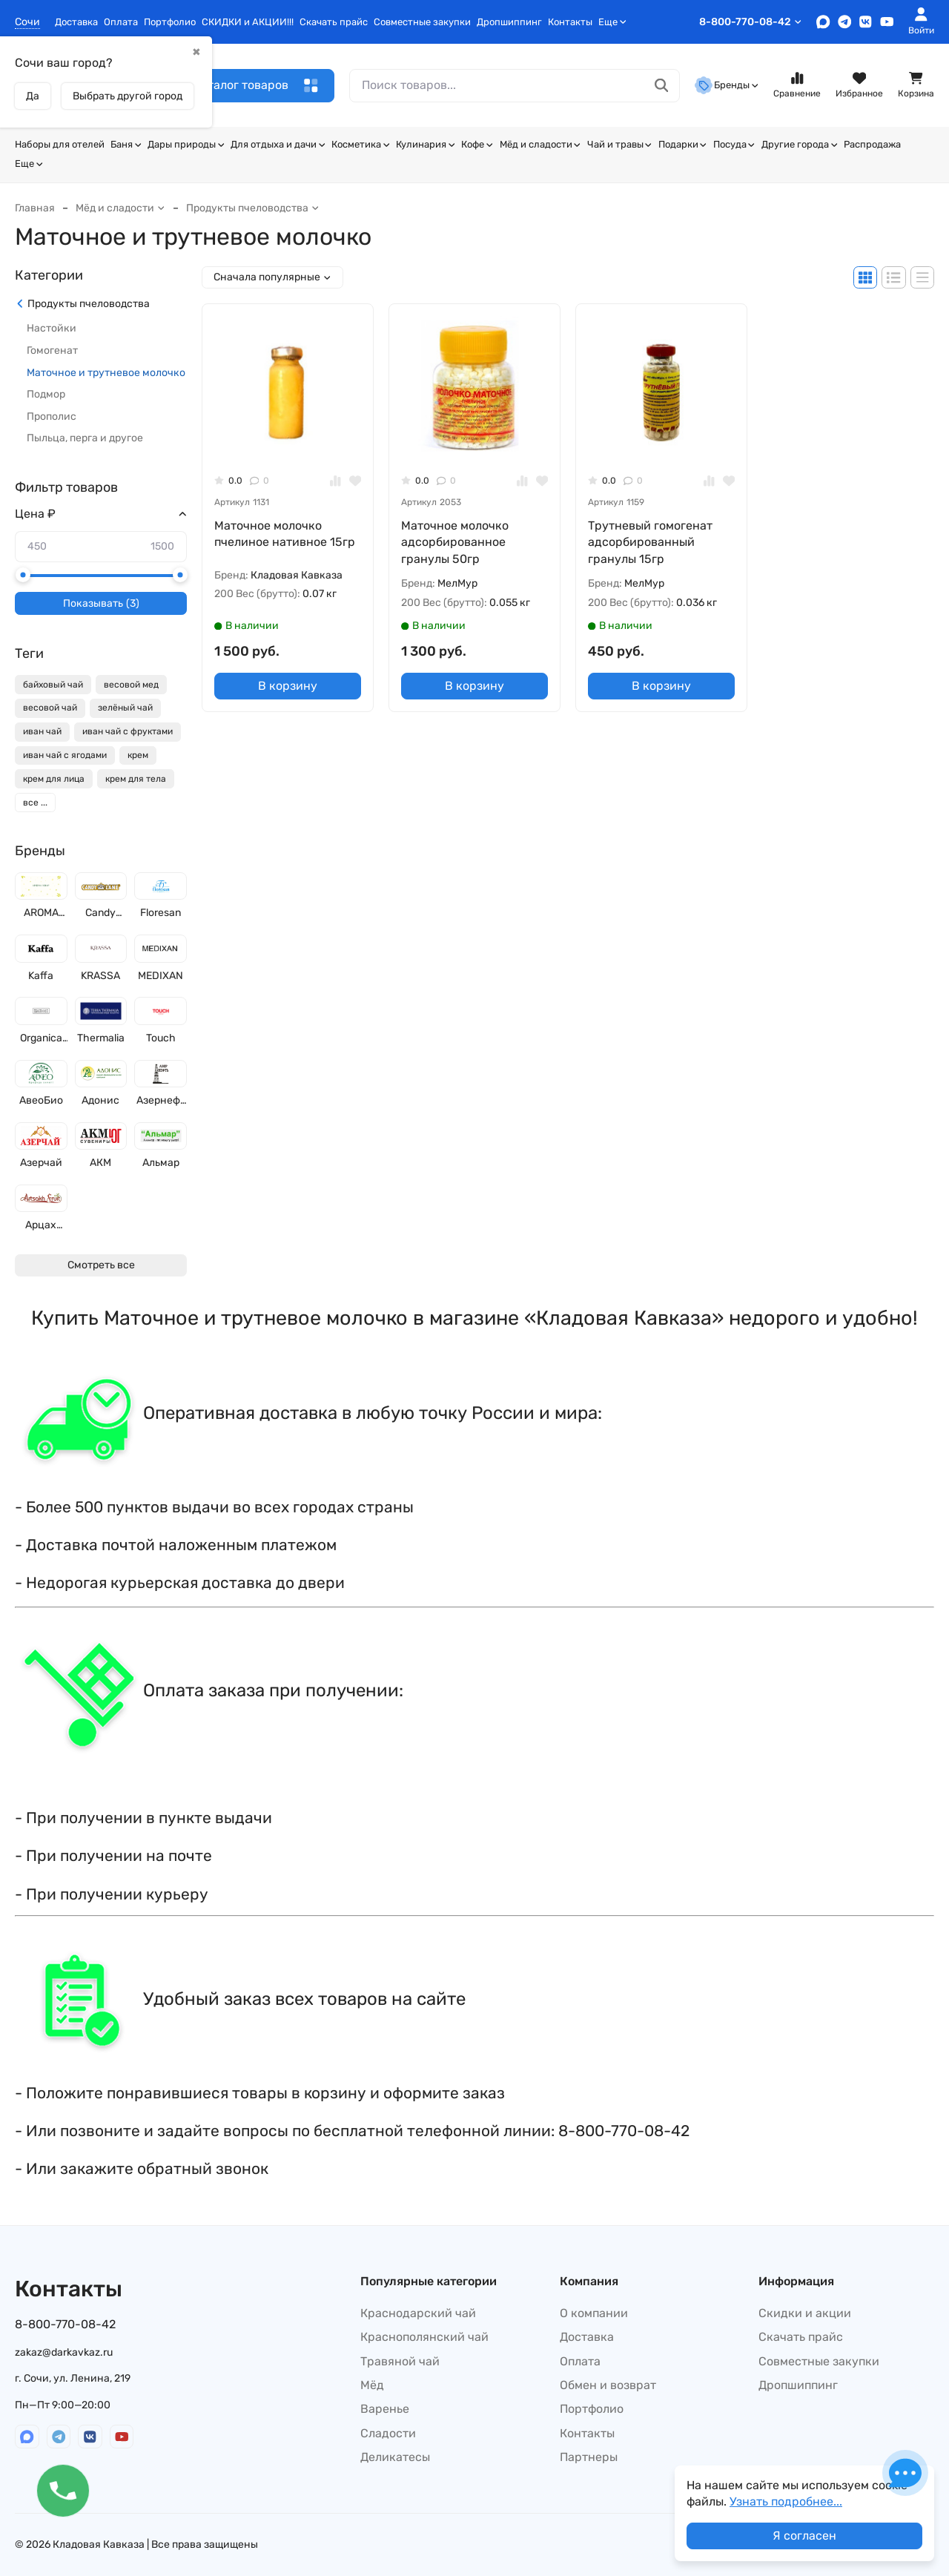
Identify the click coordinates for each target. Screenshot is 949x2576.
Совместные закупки (422, 21)
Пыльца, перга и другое (85, 438)
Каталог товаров (256, 85)
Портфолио (170, 21)
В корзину (287, 686)
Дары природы (186, 144)
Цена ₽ (35, 514)
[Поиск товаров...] (662, 85)
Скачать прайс (334, 21)
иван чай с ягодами (65, 755)
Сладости (388, 2433)
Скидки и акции (804, 2313)
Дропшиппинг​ (509, 21)
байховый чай (53, 684)
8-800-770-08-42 (750, 22)
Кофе (477, 144)
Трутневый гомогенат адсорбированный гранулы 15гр (650, 542)
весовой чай (50, 707)
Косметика (360, 144)
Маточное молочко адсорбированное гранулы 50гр (455, 542)
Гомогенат (52, 350)
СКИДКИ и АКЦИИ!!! (248, 21)
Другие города (799, 144)
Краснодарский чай (418, 2313)
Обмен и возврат (608, 2385)
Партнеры (589, 2457)
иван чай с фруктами (127, 731)
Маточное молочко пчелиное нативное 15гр (284, 533)
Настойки (51, 328)
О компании (594, 2313)
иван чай (42, 731)
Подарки (682, 144)
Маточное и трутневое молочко (106, 372)
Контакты (570, 21)
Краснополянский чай (424, 2337)
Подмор (46, 394)
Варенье (384, 2409)
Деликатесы (395, 2457)
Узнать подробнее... (786, 2501)
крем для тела (135, 779)
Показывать (101, 603)
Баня (126, 144)
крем (138, 755)
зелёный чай (125, 707)
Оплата (121, 21)
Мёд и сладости (540, 144)
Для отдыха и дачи (278, 144)
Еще (612, 21)
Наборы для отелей (60, 144)
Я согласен (804, 2536)
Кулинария (425, 144)
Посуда (734, 144)
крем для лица (54, 779)
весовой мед (131, 684)
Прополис (51, 416)
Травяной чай (400, 2361)
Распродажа (872, 144)
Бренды (726, 85)
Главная (35, 208)
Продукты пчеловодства (253, 208)
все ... (35, 802)
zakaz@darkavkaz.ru (64, 2352)
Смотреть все (101, 1265)
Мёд (372, 2385)
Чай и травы (619, 144)
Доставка (76, 21)
